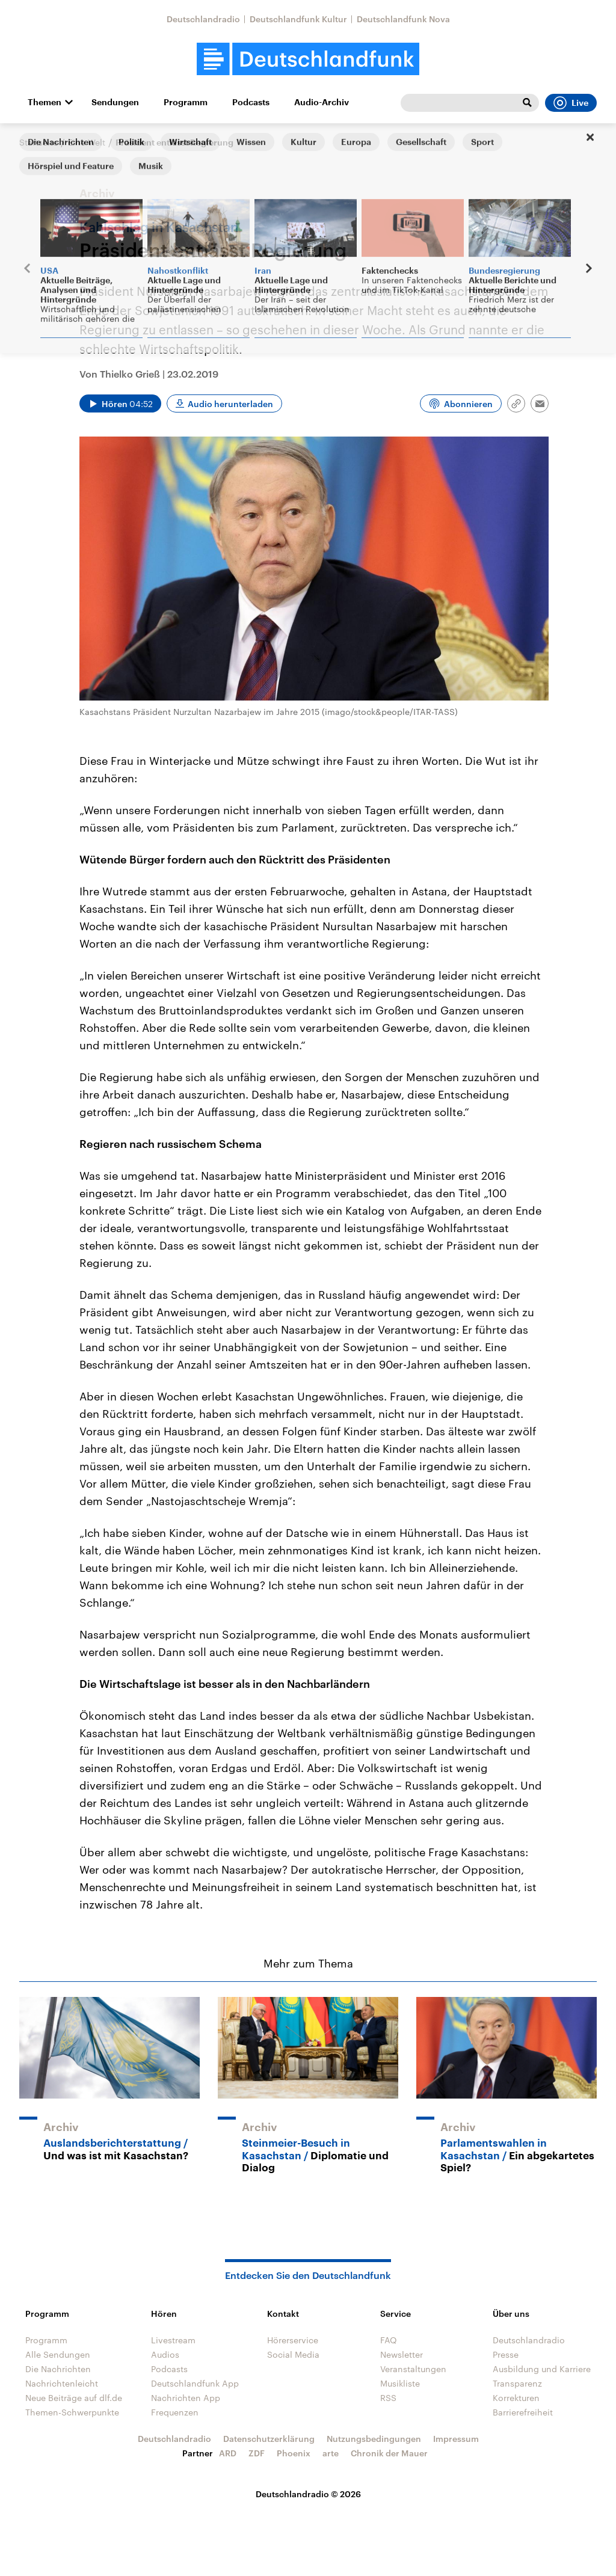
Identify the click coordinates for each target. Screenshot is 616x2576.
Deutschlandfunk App (195, 2383)
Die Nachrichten (58, 2369)
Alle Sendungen (57, 2354)
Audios (165, 2354)
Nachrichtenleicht (61, 2383)
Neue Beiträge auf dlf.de (73, 2398)
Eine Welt (86, 142)
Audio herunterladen (230, 404)
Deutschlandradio (203, 19)
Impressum (456, 2438)
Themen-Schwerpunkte (72, 2412)
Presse (506, 2354)
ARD (227, 2453)
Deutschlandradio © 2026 (308, 2494)
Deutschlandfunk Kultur (298, 19)
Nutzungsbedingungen (374, 2438)
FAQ (388, 2340)
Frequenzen (175, 2412)
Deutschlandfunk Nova (403, 19)
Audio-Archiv (321, 102)
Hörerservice (292, 2340)
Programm (186, 102)
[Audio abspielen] (120, 403)
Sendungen (115, 102)
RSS (388, 2398)
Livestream (173, 2340)
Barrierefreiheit (523, 2412)
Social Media (293, 2354)
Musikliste (400, 2383)
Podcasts (251, 102)
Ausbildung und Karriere (542, 2369)
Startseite (38, 142)
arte (330, 2453)
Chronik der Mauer (389, 2453)
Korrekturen (516, 2398)
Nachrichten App (185, 2398)
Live (570, 102)
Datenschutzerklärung (269, 2438)
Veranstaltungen (413, 2369)
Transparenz (517, 2383)
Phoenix (293, 2453)
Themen (44, 102)
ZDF (256, 2453)
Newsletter (401, 2354)
